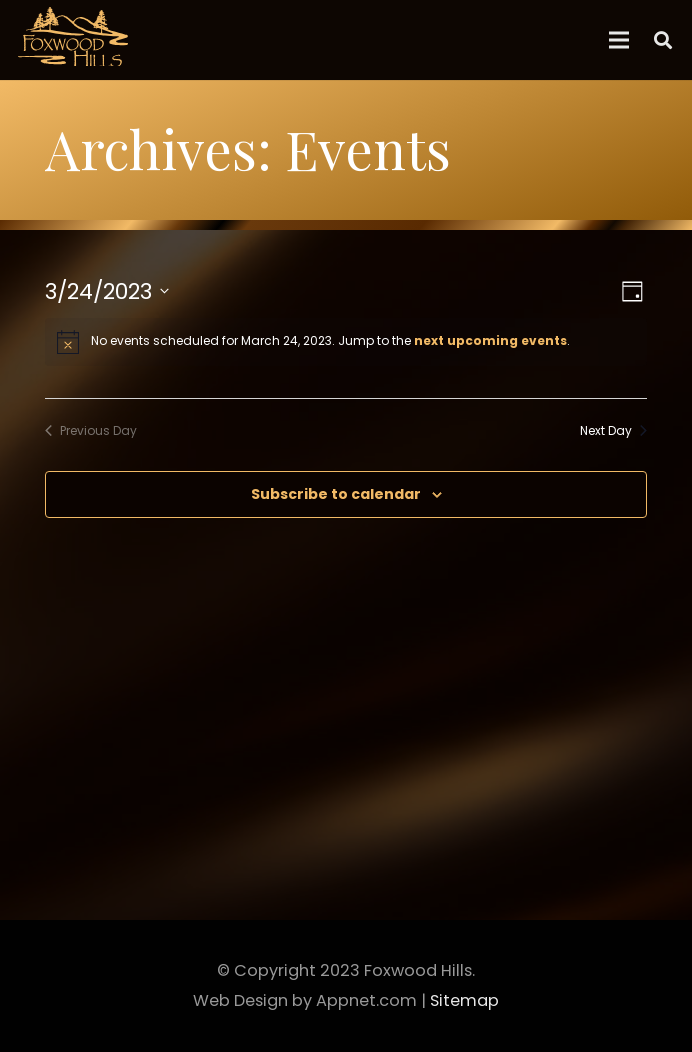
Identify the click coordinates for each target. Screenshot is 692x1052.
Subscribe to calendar (336, 494)
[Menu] (619, 40)
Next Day (613, 431)
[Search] (663, 40)
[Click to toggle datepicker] (107, 291)
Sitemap (464, 1000)
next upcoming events (490, 340)
